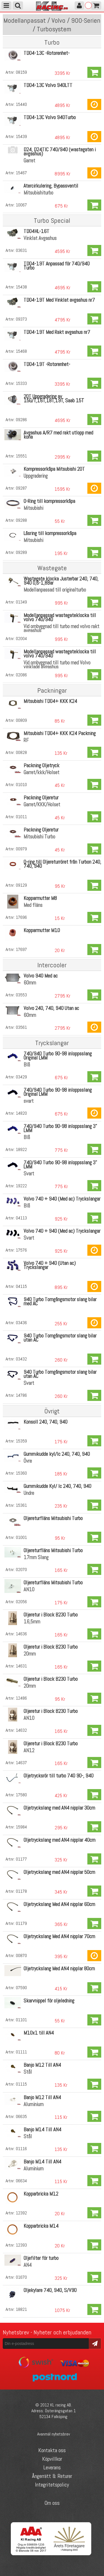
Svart (29, 1173)
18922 (21, 1149)
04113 (21, 1218)
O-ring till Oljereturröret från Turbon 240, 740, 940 (62, 863)
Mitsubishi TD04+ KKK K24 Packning (60, 733)
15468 (21, 351)
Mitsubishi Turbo (39, 836)
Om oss (52, 2502)
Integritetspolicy (52, 2484)
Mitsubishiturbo (38, 192)
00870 (21, 1955)
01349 (21, 602)
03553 (21, 995)
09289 (21, 552)
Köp (94, 72)
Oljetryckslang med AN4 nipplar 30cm (59, 1807)
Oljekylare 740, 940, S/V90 (50, 2290)
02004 (21, 638)
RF (26, 740)
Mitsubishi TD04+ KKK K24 (50, 701)
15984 (21, 1827)
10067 (21, 205)
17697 (21, 949)
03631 (21, 250)
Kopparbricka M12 (41, 2193)
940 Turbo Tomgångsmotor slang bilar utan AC (60, 1337)
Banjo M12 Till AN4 (42, 2064)
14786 (21, 1395)
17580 (21, 1795)
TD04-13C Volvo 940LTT (48, 85)
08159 (21, 72)
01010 (21, 784)
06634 (21, 2181)
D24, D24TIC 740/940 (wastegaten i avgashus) (60, 151)
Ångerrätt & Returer (52, 2476)
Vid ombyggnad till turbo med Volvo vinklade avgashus (57, 664)
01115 (21, 2084)
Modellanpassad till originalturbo (55, 589)
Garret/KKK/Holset (42, 804)
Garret (29, 160)
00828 (21, 752)
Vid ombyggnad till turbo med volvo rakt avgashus (61, 628)
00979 (21, 849)
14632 (21, 1730)
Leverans (52, 2467)
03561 (21, 1027)
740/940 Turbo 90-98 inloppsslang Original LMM (58, 1055)
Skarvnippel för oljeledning (49, 2000)
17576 (21, 1250)
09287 (21, 488)
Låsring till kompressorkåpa (50, 533)
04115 (21, 1286)
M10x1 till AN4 (39, 2032)
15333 (21, 383)
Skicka (95, 2343)
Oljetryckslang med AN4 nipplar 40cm (59, 1839)
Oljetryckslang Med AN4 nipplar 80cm (59, 1968)
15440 (21, 104)
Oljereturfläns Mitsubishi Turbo (53, 1518)
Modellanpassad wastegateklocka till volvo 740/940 (60, 617)
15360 (21, 1473)
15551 (21, 456)
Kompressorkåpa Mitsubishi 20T (54, 468)
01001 (21, 1537)
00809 (21, 720)
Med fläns (33, 905)
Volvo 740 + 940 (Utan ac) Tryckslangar (50, 1265)
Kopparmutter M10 (42, 930)
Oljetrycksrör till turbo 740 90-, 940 (58, 1775)
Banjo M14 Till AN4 (42, 2129)
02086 (21, 675)
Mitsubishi (33, 508)
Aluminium (34, 2104)
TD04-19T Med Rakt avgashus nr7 (57, 332)
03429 (21, 1077)
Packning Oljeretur (41, 797)
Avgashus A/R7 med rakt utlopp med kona (58, 434)
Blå (27, 1064)
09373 (21, 319)
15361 (21, 1505)
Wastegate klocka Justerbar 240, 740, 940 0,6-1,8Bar (61, 580)
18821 (21, 2309)
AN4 (28, 2265)
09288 (21, 520)
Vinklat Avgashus (40, 238)
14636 (21, 1634)
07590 (21, 1988)
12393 (21, 2245)
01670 (21, 2277)
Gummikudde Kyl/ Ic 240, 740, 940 (57, 1486)
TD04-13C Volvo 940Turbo (50, 117)
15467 (21, 173)
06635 (21, 2116)
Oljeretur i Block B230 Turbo (51, 1614)
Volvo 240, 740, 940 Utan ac (51, 1008)
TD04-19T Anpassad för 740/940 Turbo (57, 265)
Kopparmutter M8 (40, 898)
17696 (21, 917)
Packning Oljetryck (41, 765)
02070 (21, 1569)
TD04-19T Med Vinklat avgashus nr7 (59, 299)
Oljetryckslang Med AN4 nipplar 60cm (59, 1904)
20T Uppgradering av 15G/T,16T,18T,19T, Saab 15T (54, 398)
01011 (21, 817)
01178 (21, 1891)
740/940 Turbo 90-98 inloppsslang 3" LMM (60, 1128)
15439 (21, 136)
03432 (21, 1359)
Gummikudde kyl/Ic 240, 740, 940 (57, 1454)
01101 (21, 2020)
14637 (21, 1763)
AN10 (29, 1589)
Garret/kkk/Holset (41, 772)
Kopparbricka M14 (41, 2225)
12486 (21, 1698)
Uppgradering (36, 475)
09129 (21, 885)
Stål (28, 2071)
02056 (21, 1602)
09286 (21, 420)
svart (29, 1101)
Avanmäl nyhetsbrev (53, 2434)
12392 (21, 2213)
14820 (21, 1113)
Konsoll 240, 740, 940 (45, 1421)
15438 (21, 287)
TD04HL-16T (36, 231)
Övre (28, 1460)
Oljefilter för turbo (41, 2258)
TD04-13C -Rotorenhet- (47, 53)
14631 (21, 1666)
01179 (21, 1923)
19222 (21, 1186)
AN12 (29, 1750)
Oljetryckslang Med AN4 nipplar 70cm (59, 1936)
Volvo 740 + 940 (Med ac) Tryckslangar (62, 1198)
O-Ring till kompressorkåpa (49, 501)
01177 (21, 1859)
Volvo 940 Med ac (41, 975)
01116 (21, 2149)
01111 (21, 2052)
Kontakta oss (52, 2450)
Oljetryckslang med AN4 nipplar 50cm (59, 1872)
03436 (21, 1323)
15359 (21, 1441)
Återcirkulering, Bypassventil (51, 185)
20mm (30, 1653)
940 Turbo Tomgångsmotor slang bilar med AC (60, 1301)
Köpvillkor (52, 2458)
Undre (29, 1493)
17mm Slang (36, 1557)
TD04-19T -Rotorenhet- (47, 364)
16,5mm (32, 1621)
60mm (30, 982)
